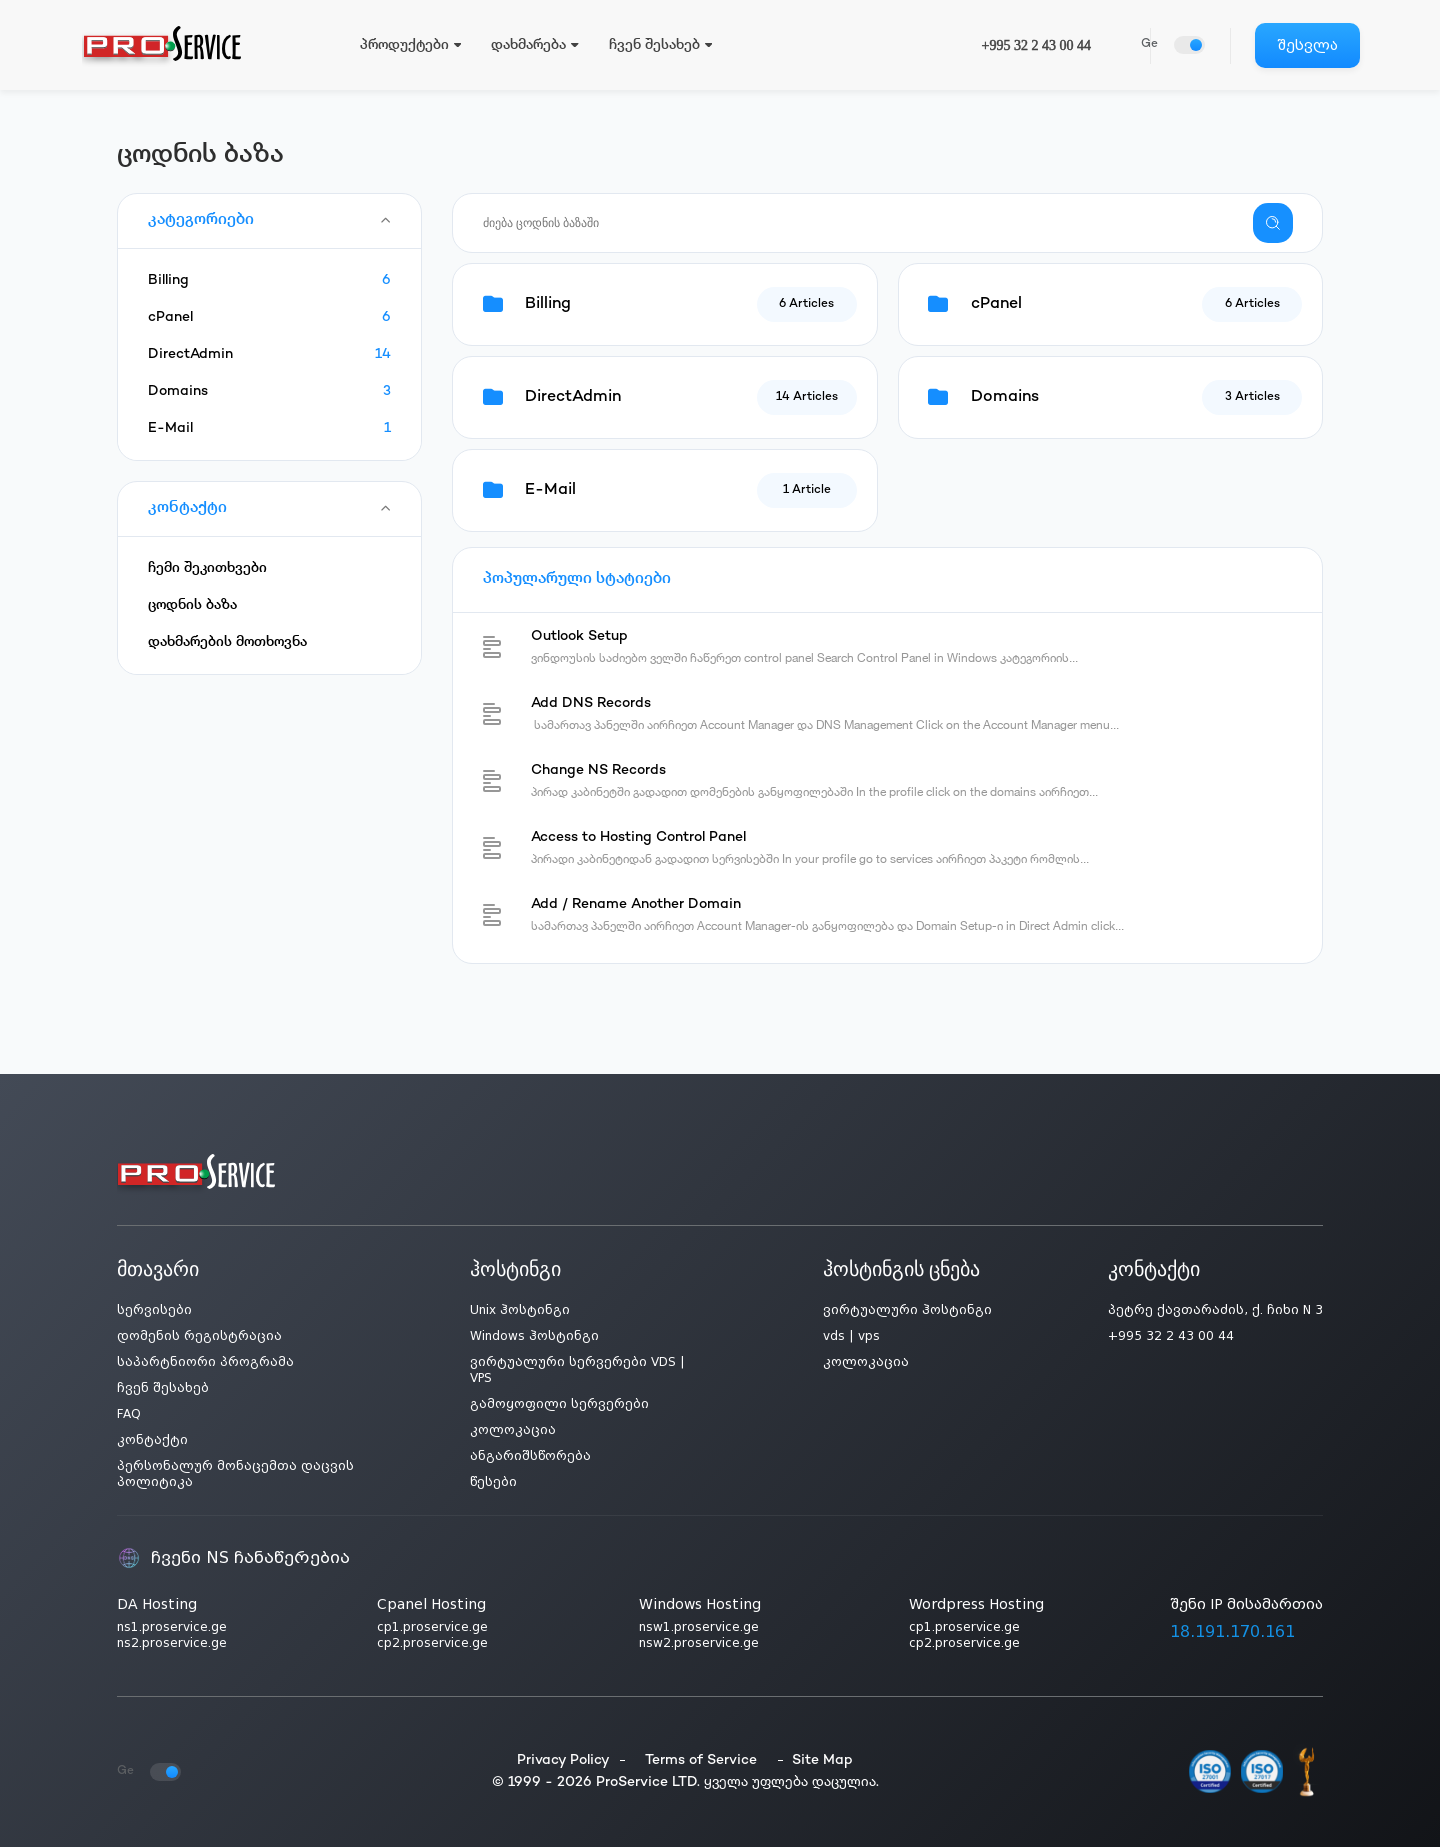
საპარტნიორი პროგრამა (205, 1362)
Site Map (822, 1760)
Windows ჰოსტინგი (534, 1336)
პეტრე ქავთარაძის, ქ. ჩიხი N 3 (1215, 1310)
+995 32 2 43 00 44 (1036, 45)
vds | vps (851, 1336)
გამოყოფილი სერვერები (559, 1404)
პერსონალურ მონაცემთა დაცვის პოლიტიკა (235, 1474)
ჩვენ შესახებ (163, 1388)
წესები (493, 1482)
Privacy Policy (563, 1760)
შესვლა (1307, 45)
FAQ (129, 1414)
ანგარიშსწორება (530, 1456)
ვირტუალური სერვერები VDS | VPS (577, 1370)
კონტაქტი (152, 1440)
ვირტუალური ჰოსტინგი (907, 1310)
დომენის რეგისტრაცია (199, 1336)
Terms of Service (701, 1760)
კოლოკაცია (513, 1430)
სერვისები (154, 1310)
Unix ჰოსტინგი (520, 1310)
